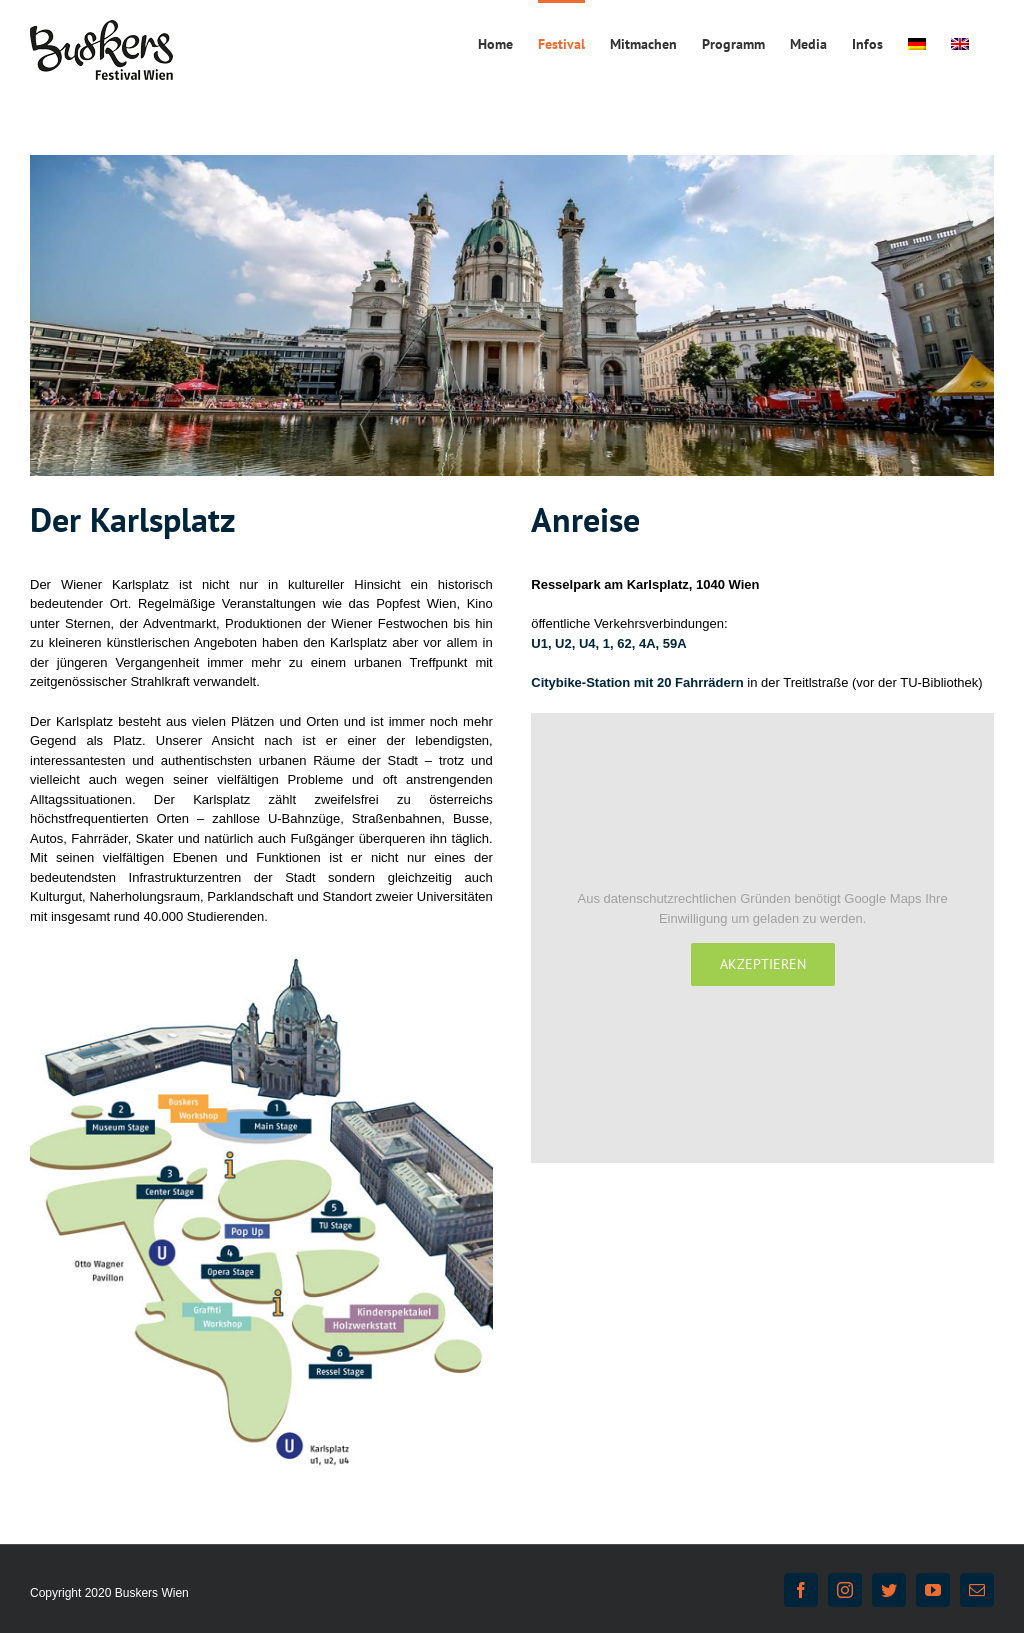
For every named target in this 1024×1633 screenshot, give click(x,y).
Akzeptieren (763, 964)
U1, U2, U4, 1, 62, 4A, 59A (608, 643)
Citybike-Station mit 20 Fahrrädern (637, 682)
